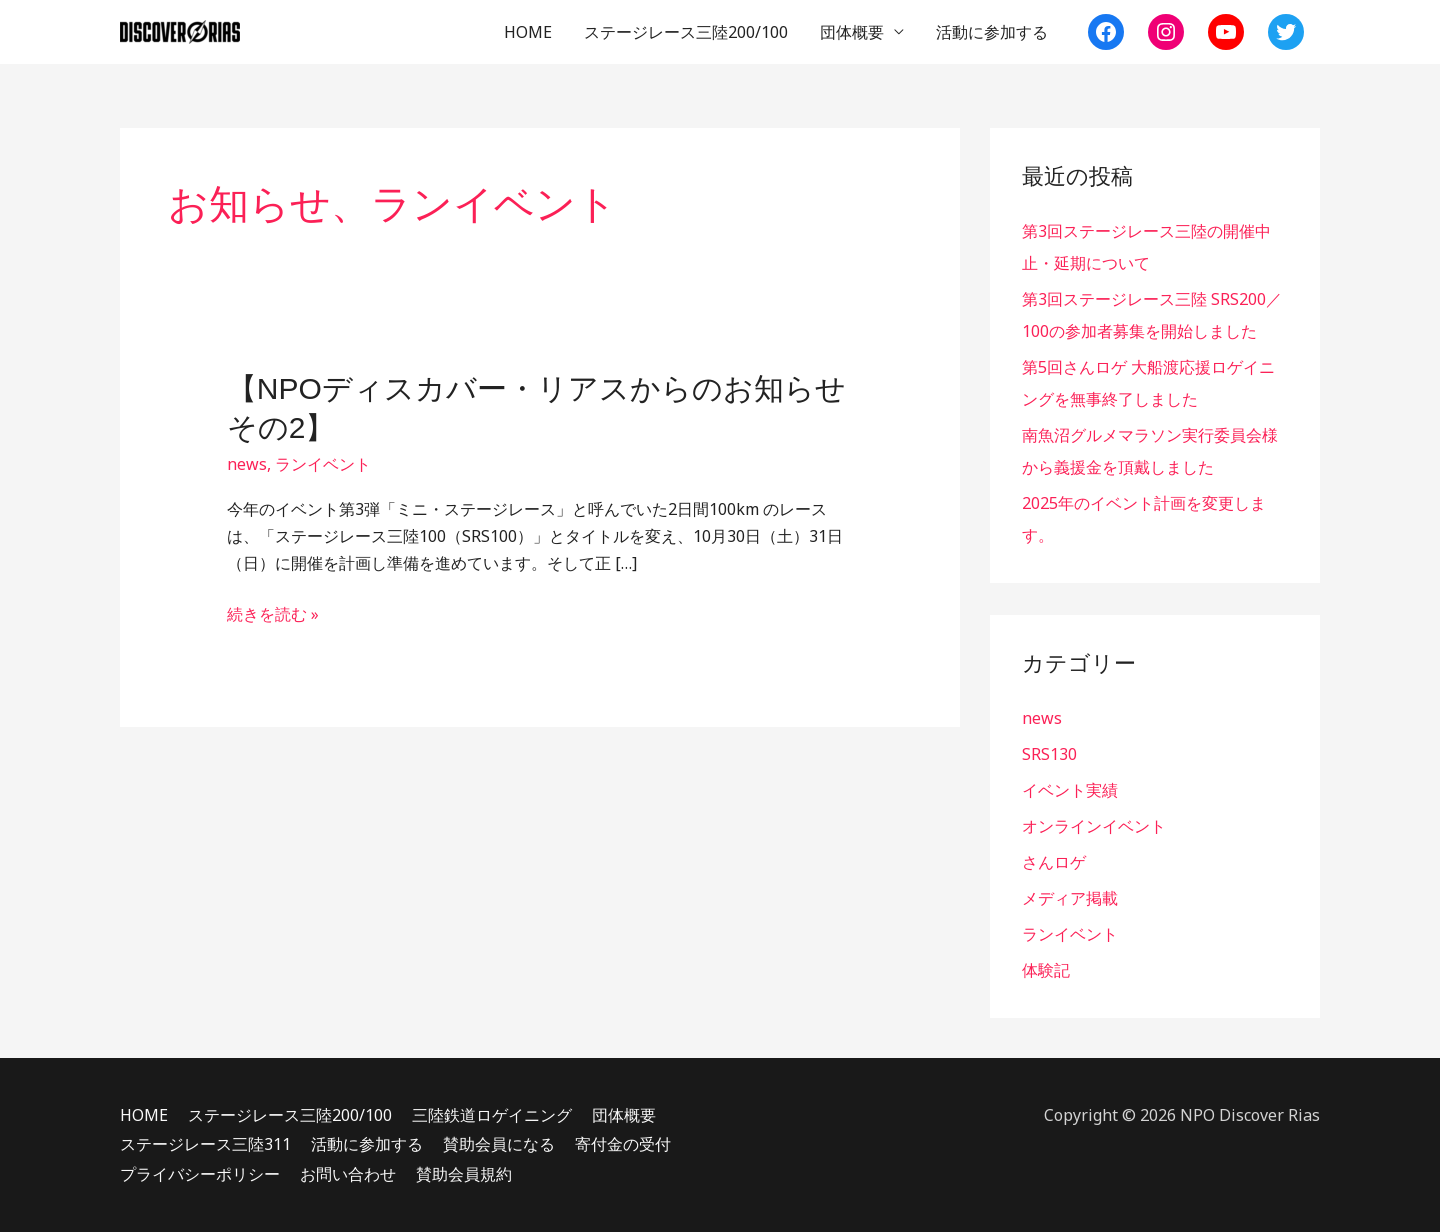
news (247, 464)
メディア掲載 (1070, 898)
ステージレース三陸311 (205, 1144)
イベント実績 (1070, 790)
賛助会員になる (499, 1144)
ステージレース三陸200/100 (686, 32)
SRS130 (1049, 754)
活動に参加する (992, 32)
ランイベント (323, 464)
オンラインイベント (1094, 826)
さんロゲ (1054, 862)
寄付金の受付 (623, 1144)
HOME (528, 32)
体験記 (1046, 970)
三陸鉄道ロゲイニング (492, 1115)
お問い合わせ (348, 1174)
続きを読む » (273, 614)
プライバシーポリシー (200, 1174)
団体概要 (852, 32)
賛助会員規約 (464, 1174)
